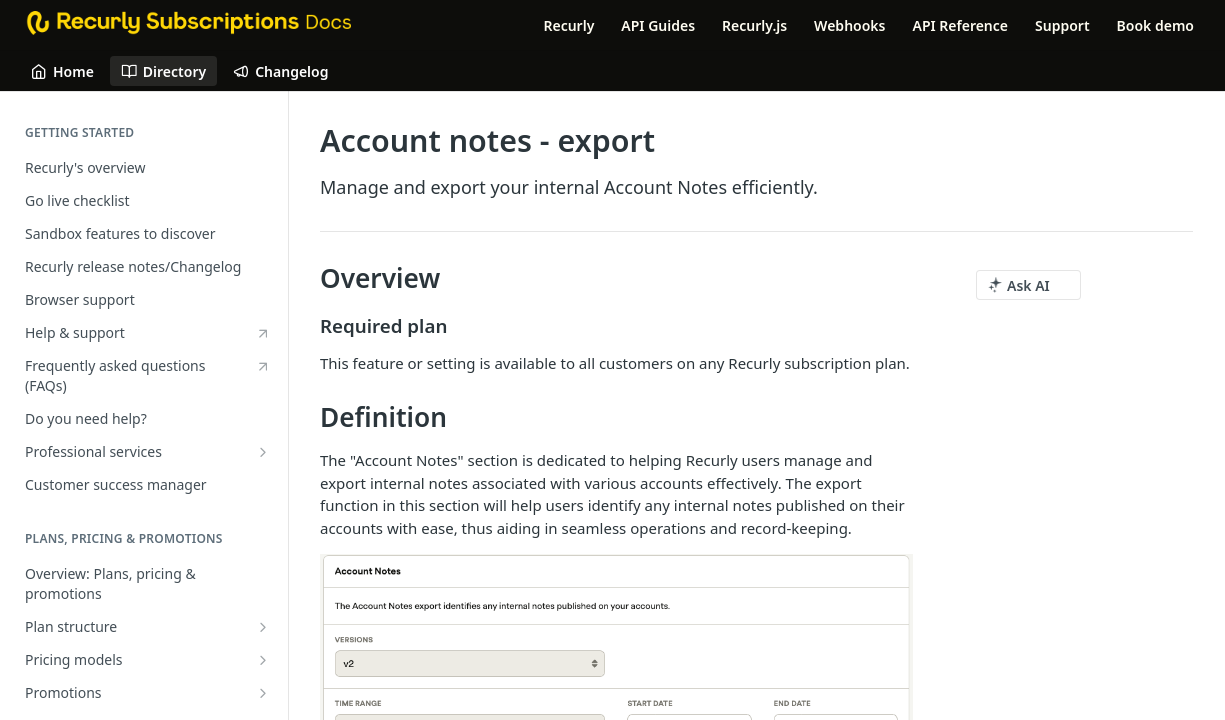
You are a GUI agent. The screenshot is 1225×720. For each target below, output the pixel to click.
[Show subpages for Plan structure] (263, 627)
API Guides (658, 25)
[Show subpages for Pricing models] (263, 660)
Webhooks (849, 25)
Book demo (1155, 25)
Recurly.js (754, 25)
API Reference (960, 25)
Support (1062, 25)
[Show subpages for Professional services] (263, 452)
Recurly (568, 25)
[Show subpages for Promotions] (263, 693)
